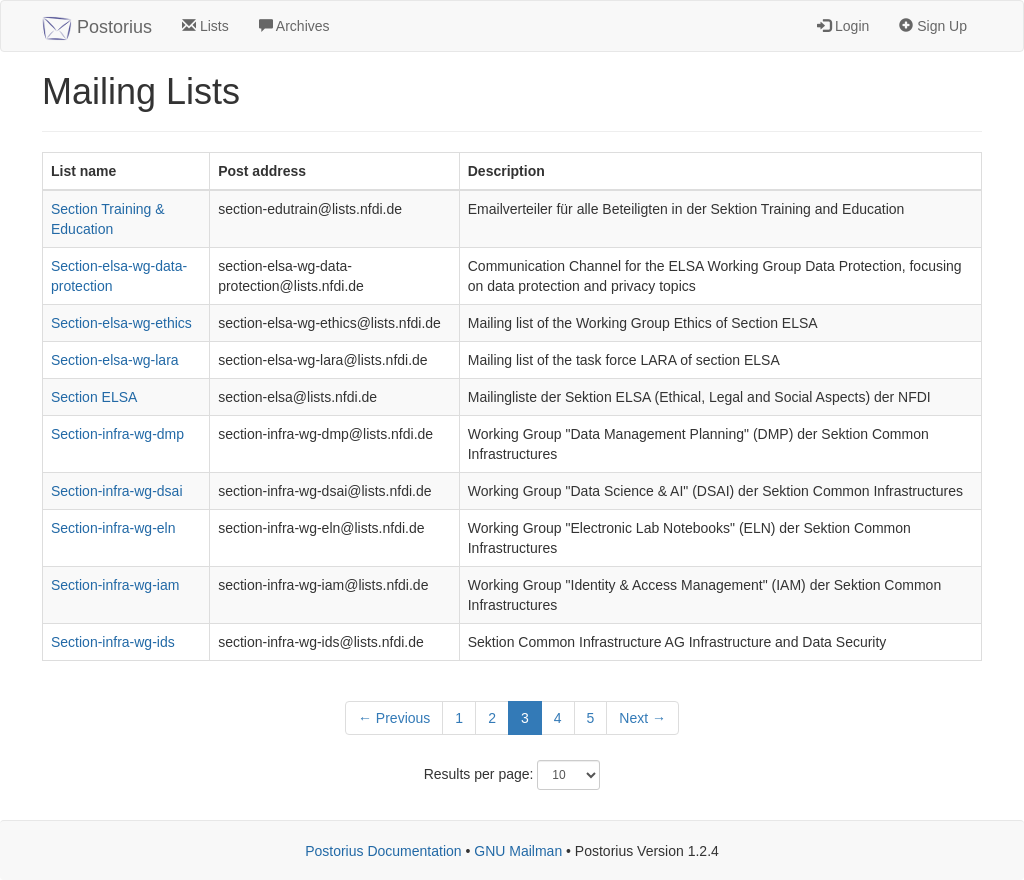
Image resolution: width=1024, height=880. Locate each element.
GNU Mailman (518, 851)
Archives (294, 26)
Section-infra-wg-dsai (117, 491)
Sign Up (933, 26)
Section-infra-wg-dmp (117, 434)
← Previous (394, 718)
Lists (205, 26)
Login (843, 26)
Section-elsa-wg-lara (115, 360)
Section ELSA (94, 397)
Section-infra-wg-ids (113, 642)
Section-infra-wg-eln (113, 528)
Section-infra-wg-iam (115, 585)
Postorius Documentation (383, 851)
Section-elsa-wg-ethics (121, 323)
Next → (642, 718)
